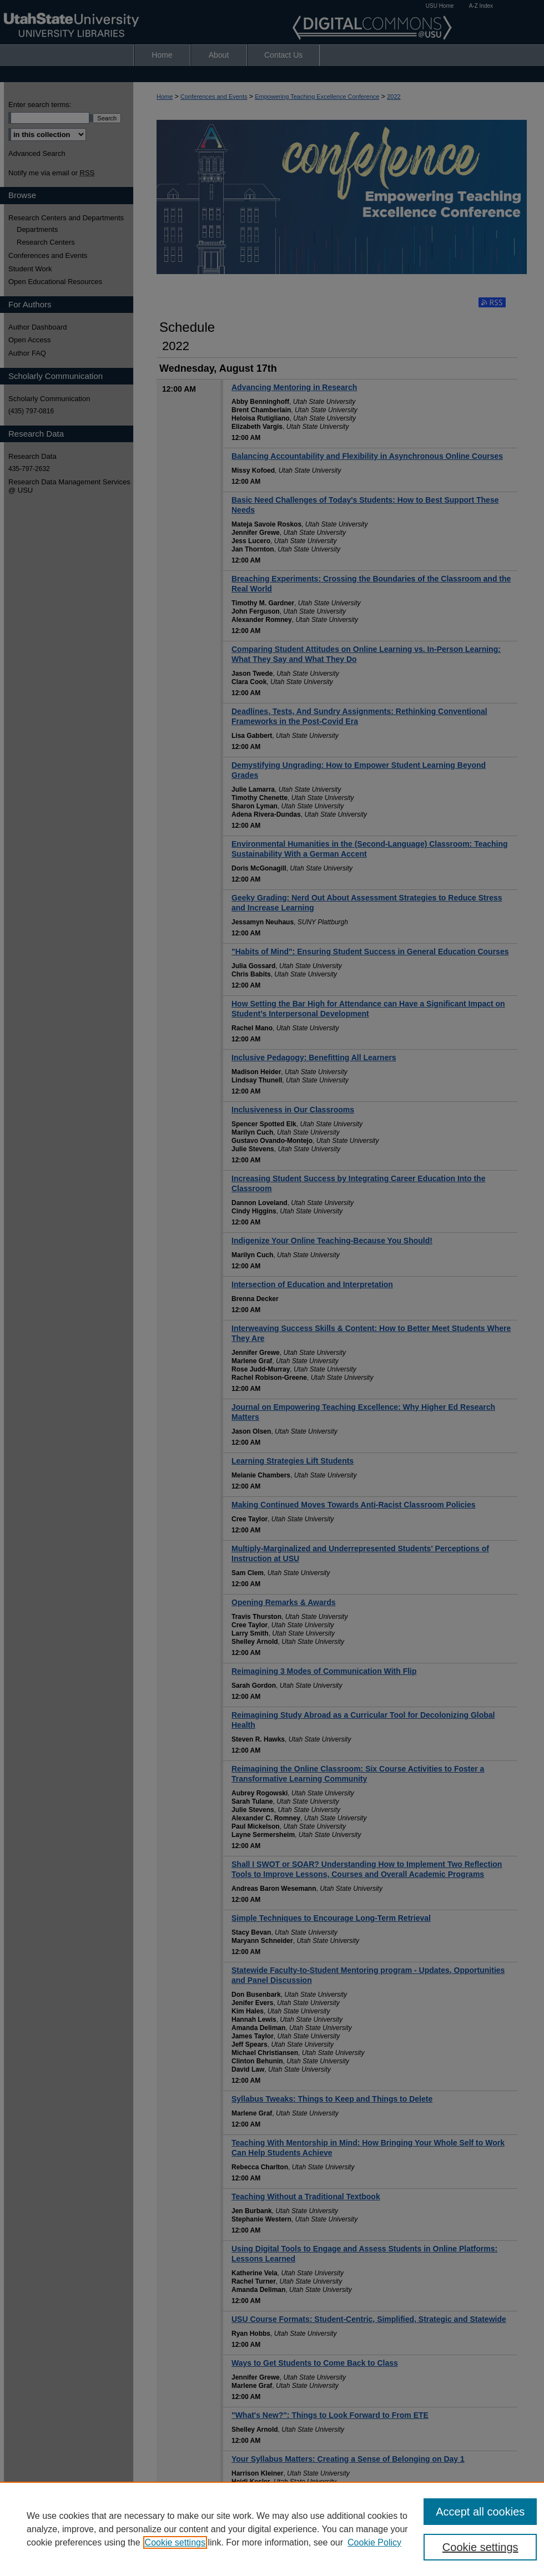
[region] (272, 2529)
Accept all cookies (480, 2512)
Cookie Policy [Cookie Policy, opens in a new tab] (374, 2542)
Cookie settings (175, 2542)
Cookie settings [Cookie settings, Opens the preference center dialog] (480, 2547)
